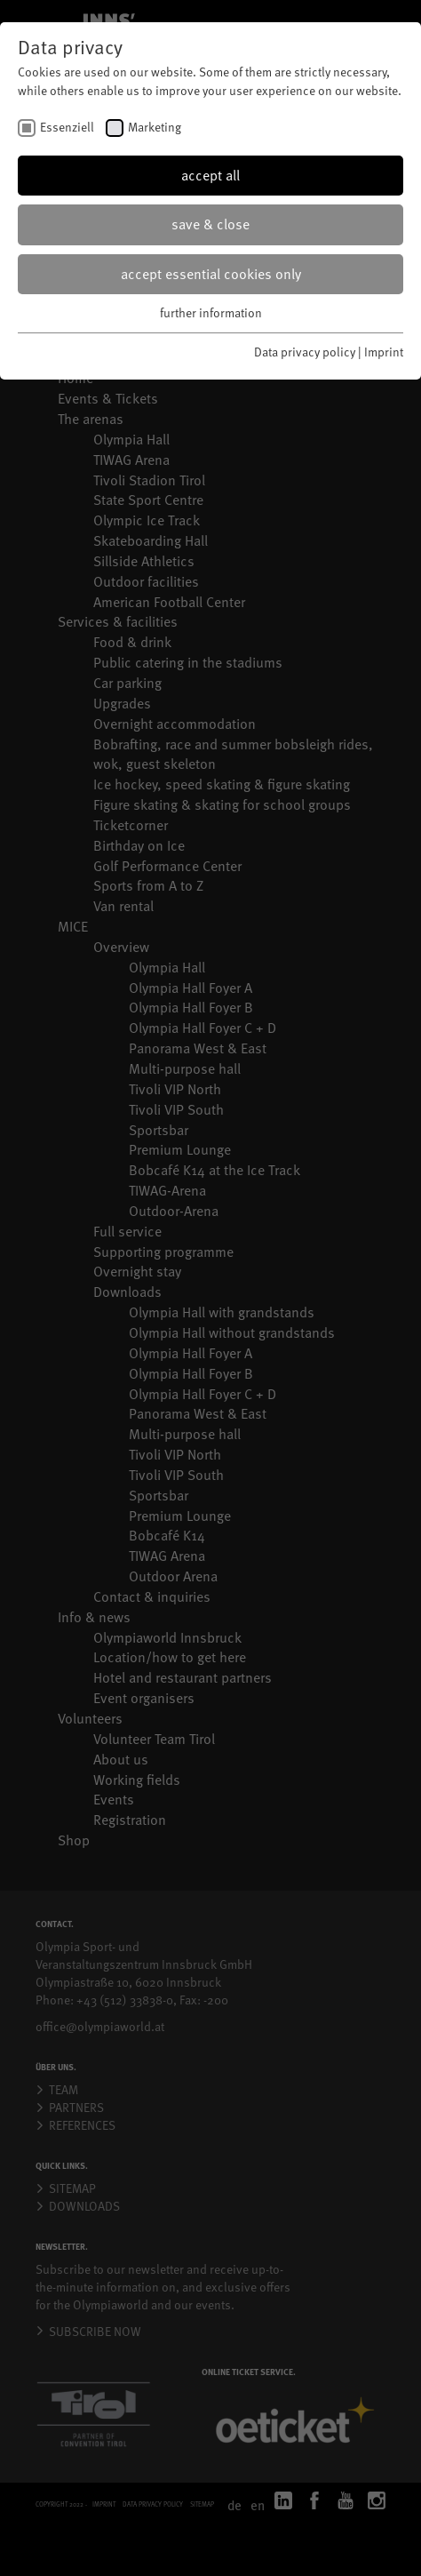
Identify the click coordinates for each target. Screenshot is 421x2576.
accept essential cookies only (211, 273)
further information (211, 312)
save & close (210, 224)
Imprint (383, 351)
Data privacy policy (304, 351)
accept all (210, 175)
